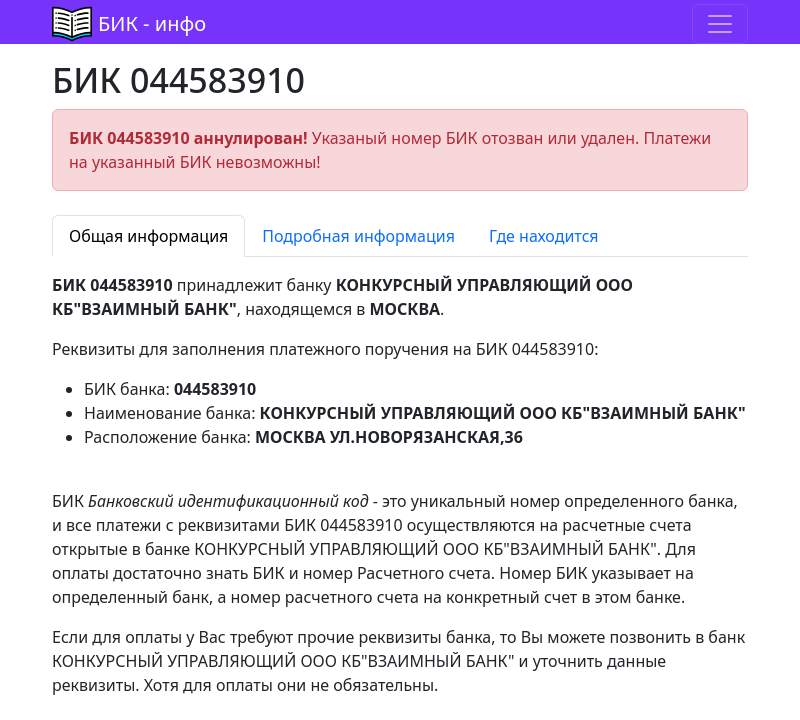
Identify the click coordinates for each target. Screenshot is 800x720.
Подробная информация (358, 236)
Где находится (544, 236)
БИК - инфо (152, 23)
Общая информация (148, 236)
